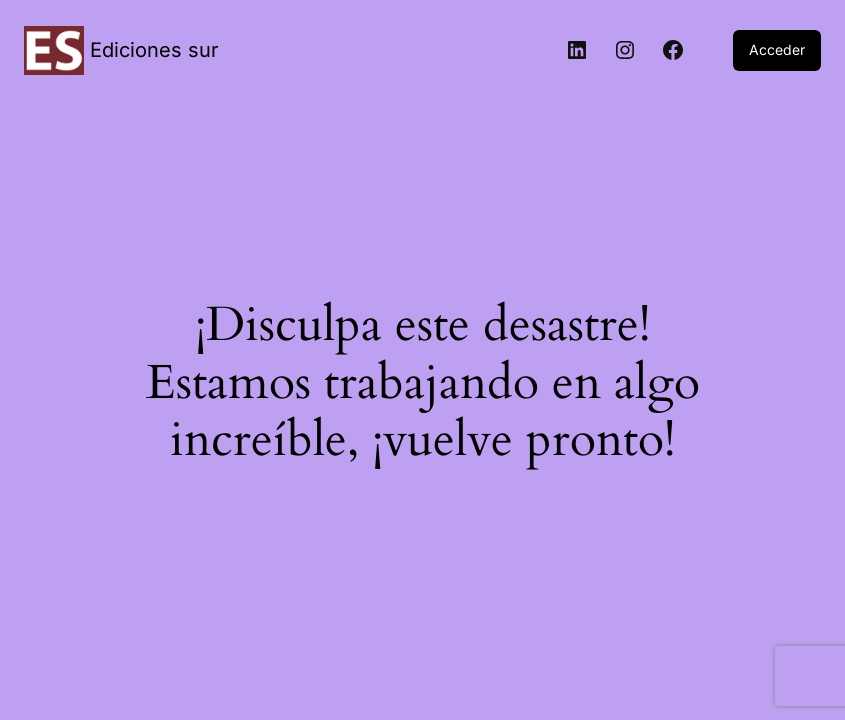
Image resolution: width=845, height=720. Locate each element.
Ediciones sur (154, 50)
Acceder (777, 49)
